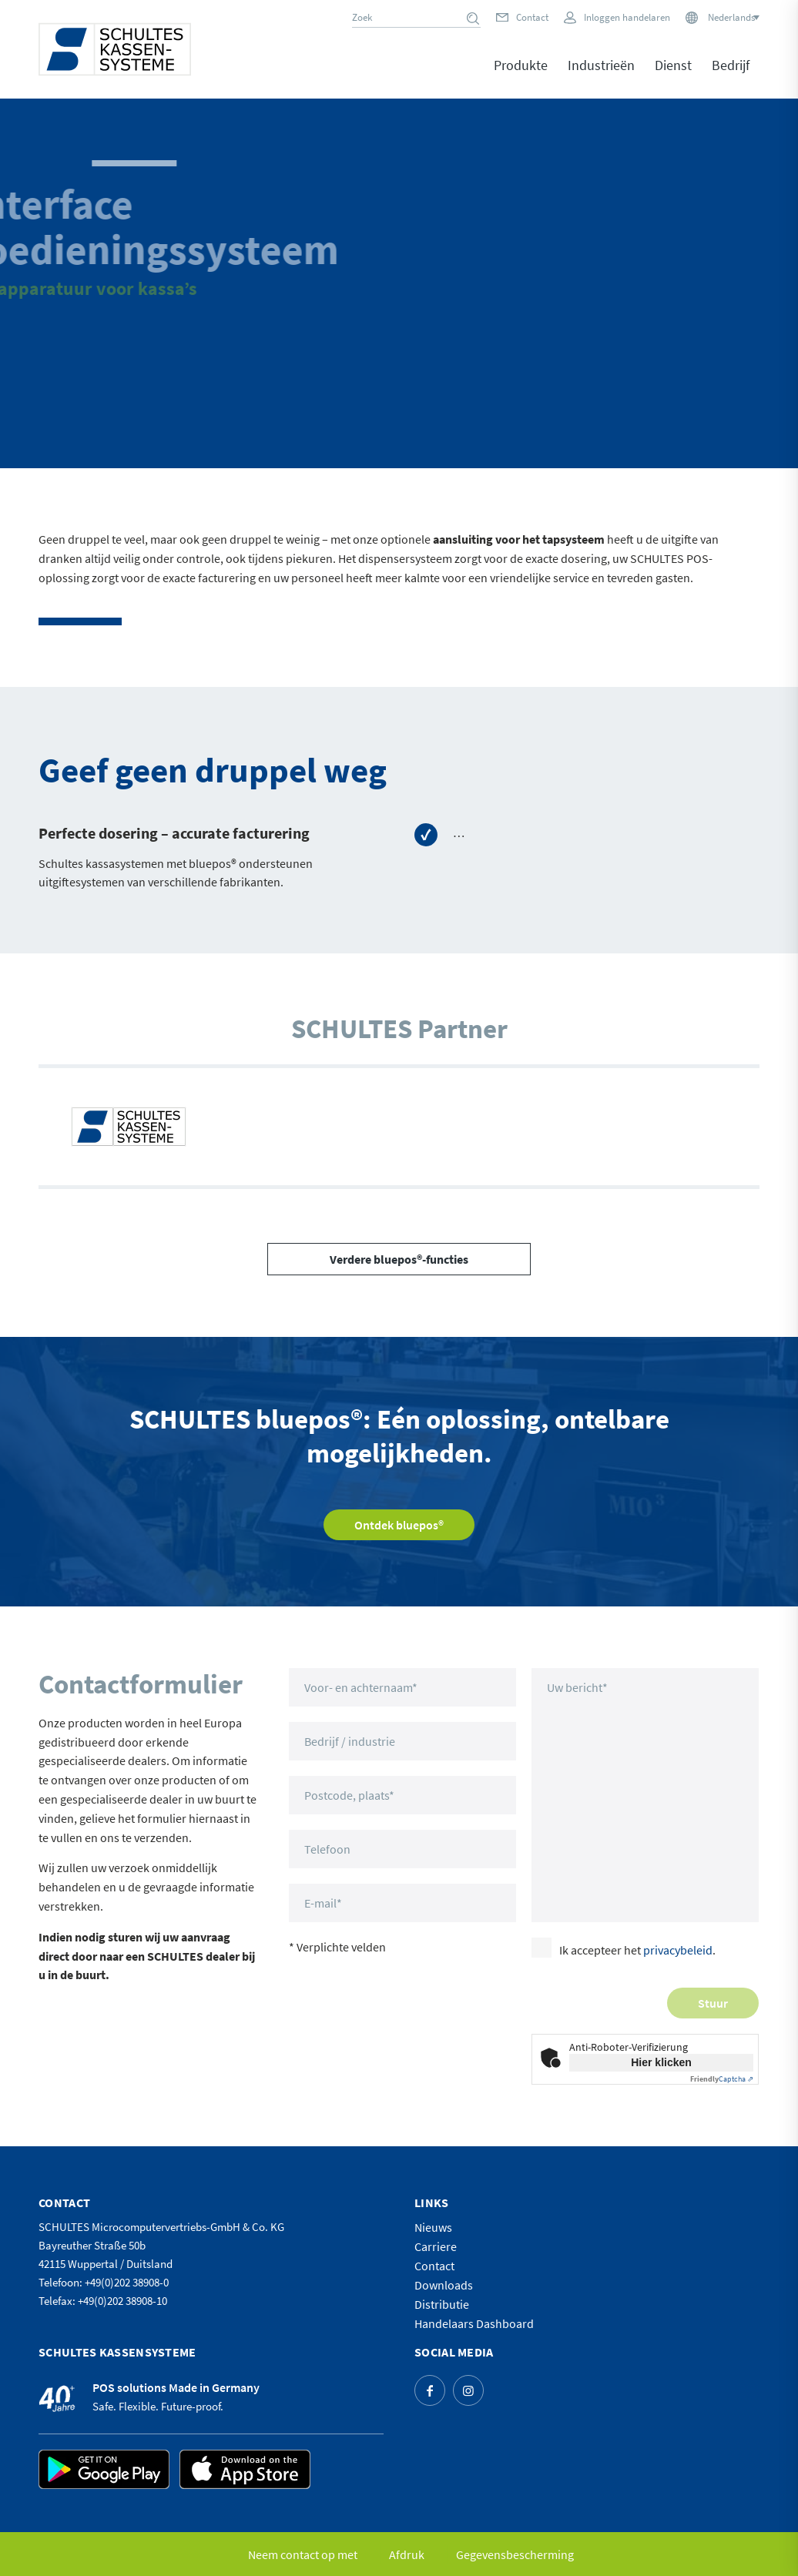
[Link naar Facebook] (429, 2390)
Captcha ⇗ (721, 2079)
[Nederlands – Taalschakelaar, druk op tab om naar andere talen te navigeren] (732, 17)
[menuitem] (521, 76)
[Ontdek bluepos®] (399, 1524)
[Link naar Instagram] (468, 2390)
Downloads (443, 2285)
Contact (532, 17)
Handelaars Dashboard (474, 2323)
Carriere (435, 2246)
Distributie (441, 2304)
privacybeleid (677, 1950)
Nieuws (433, 2227)
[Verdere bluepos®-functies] (399, 1259)
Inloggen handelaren (627, 17)
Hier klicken (661, 2062)
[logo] (115, 49)
